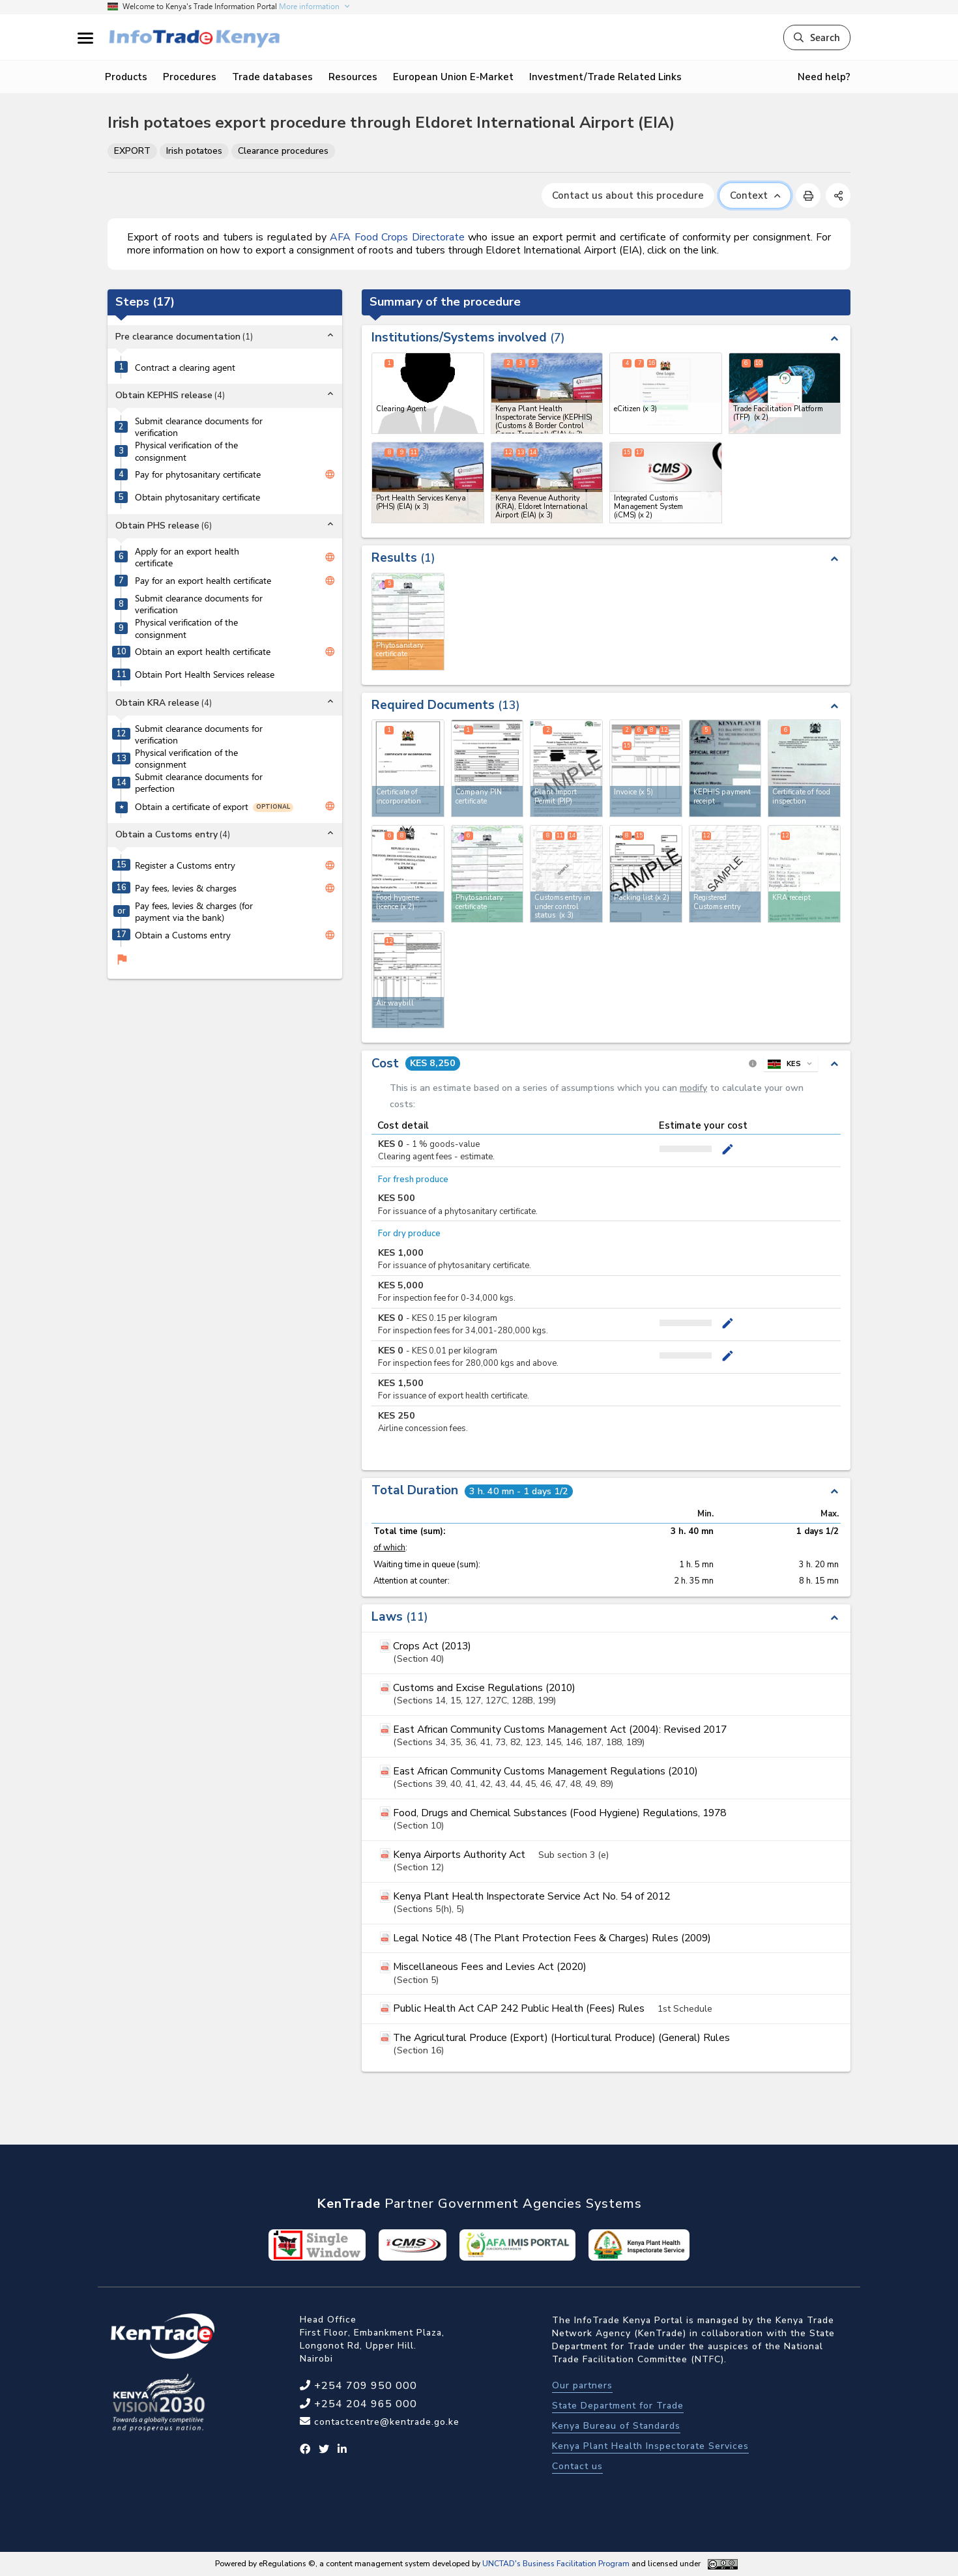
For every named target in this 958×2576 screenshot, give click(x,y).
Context (755, 195)
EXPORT (132, 151)
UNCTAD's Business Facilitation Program (556, 2563)
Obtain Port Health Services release (204, 674)
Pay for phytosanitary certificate (198, 474)
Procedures (189, 76)
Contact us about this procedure (628, 195)
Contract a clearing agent (185, 367)
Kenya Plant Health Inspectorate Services (650, 2446)
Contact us (577, 2466)
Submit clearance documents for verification (199, 427)
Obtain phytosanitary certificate (197, 497)
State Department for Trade (618, 2405)
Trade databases (272, 76)
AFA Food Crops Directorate (397, 237)
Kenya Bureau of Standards (616, 2426)
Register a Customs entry (185, 865)
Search (817, 37)
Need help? (824, 76)
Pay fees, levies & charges (186, 888)
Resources (352, 76)
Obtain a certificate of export (191, 807)
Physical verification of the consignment (186, 451)
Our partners (582, 2385)
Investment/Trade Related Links (605, 76)
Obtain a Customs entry (183, 935)
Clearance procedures (283, 151)
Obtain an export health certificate (202, 652)
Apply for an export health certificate (187, 557)
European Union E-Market (453, 76)
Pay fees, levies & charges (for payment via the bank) (194, 912)
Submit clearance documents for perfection (199, 783)
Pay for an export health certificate (203, 580)
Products (126, 76)
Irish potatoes (194, 151)
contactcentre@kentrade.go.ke (385, 2422)
